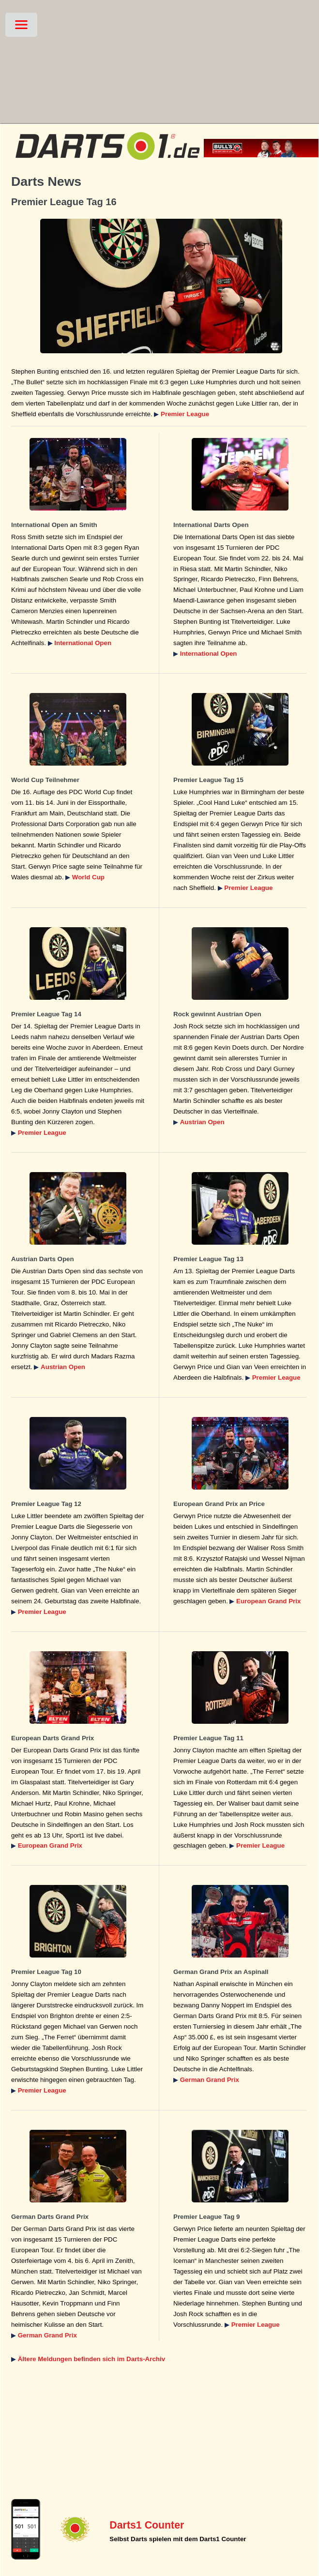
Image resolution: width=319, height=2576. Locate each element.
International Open (82, 643)
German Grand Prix (209, 2079)
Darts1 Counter (146, 2525)
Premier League (185, 414)
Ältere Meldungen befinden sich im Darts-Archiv (91, 2359)
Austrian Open (202, 1122)
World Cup (88, 877)
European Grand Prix (268, 1601)
